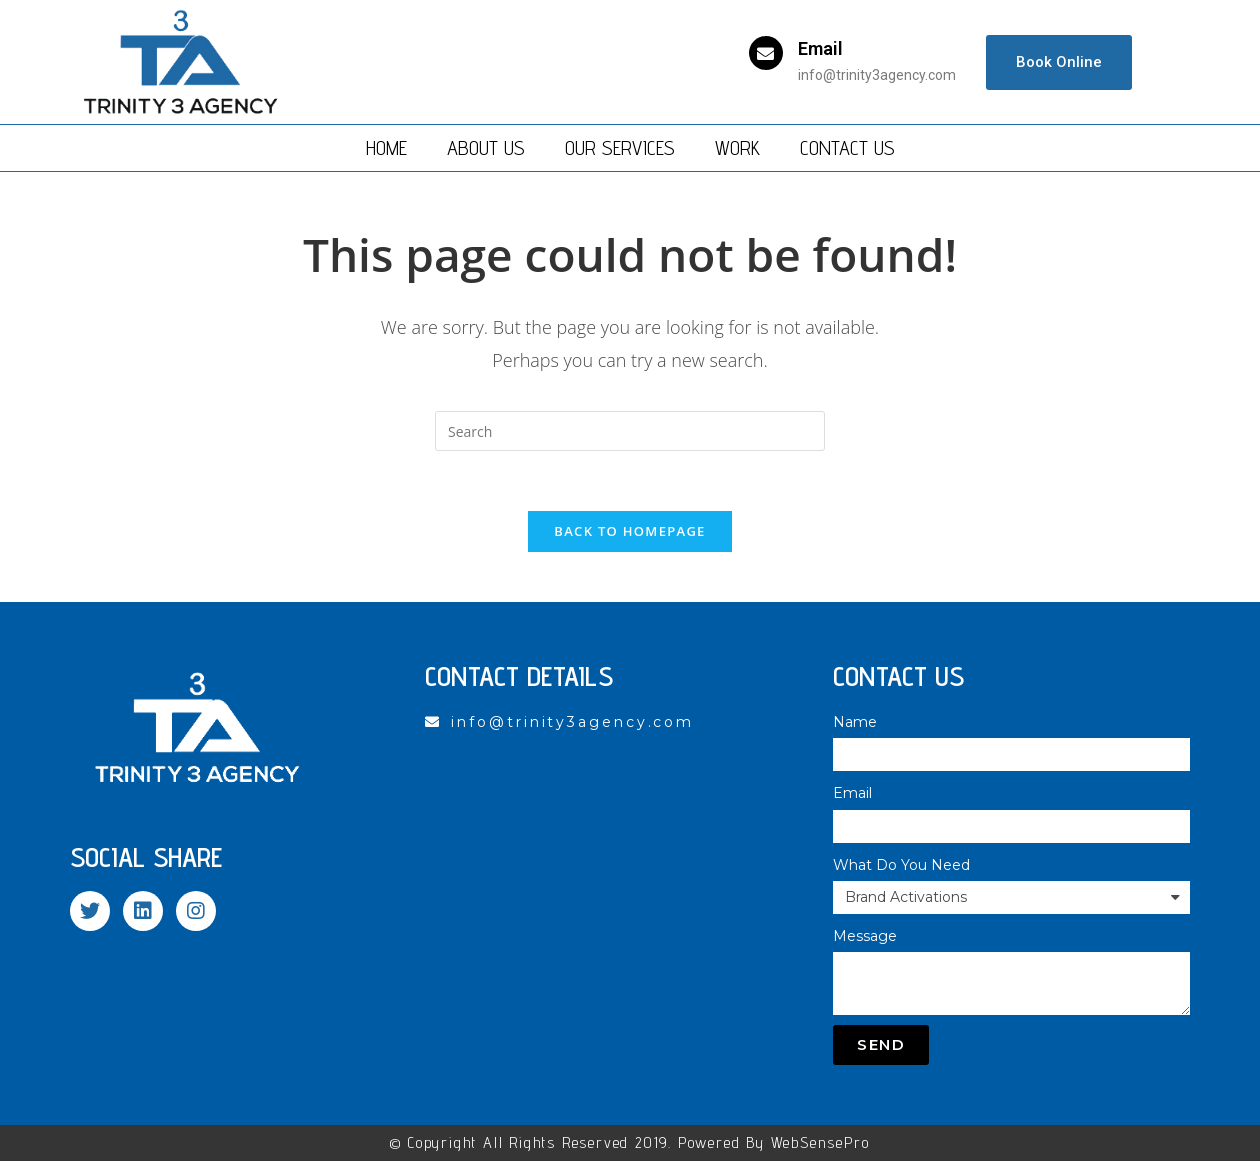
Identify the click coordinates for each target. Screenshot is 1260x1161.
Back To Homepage (629, 531)
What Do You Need (901, 865)
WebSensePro (820, 1142)
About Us (486, 148)
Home (386, 148)
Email (820, 48)
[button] (1059, 62)
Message (865, 936)
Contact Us (847, 148)
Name (855, 722)
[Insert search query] (630, 431)
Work (737, 148)
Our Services (620, 148)
